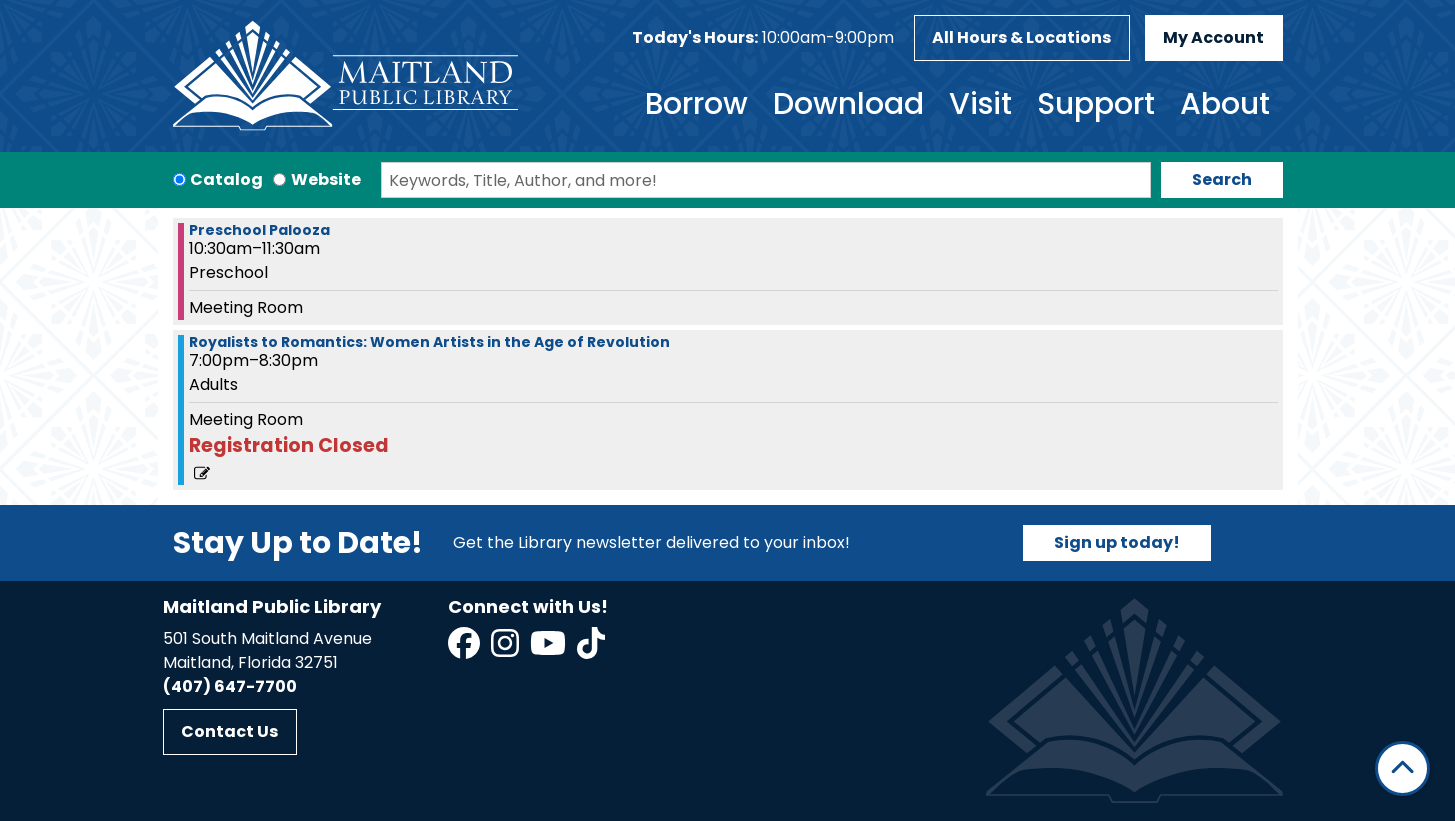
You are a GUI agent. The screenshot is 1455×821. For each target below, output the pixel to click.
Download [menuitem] (848, 104)
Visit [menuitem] (980, 104)
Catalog (226, 179)
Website (326, 179)
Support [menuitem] (1096, 104)
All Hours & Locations (1021, 37)
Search (1222, 179)
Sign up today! (1117, 542)
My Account (1213, 37)
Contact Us (229, 731)
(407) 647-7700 (230, 686)
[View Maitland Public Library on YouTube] (549, 649)
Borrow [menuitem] (696, 104)
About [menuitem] (1225, 104)
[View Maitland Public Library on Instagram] (506, 649)
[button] (763, 38)
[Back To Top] (1402, 768)
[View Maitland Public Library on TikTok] (591, 649)
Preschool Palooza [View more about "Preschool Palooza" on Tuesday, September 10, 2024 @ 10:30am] (259, 230)
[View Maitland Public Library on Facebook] (465, 649)
